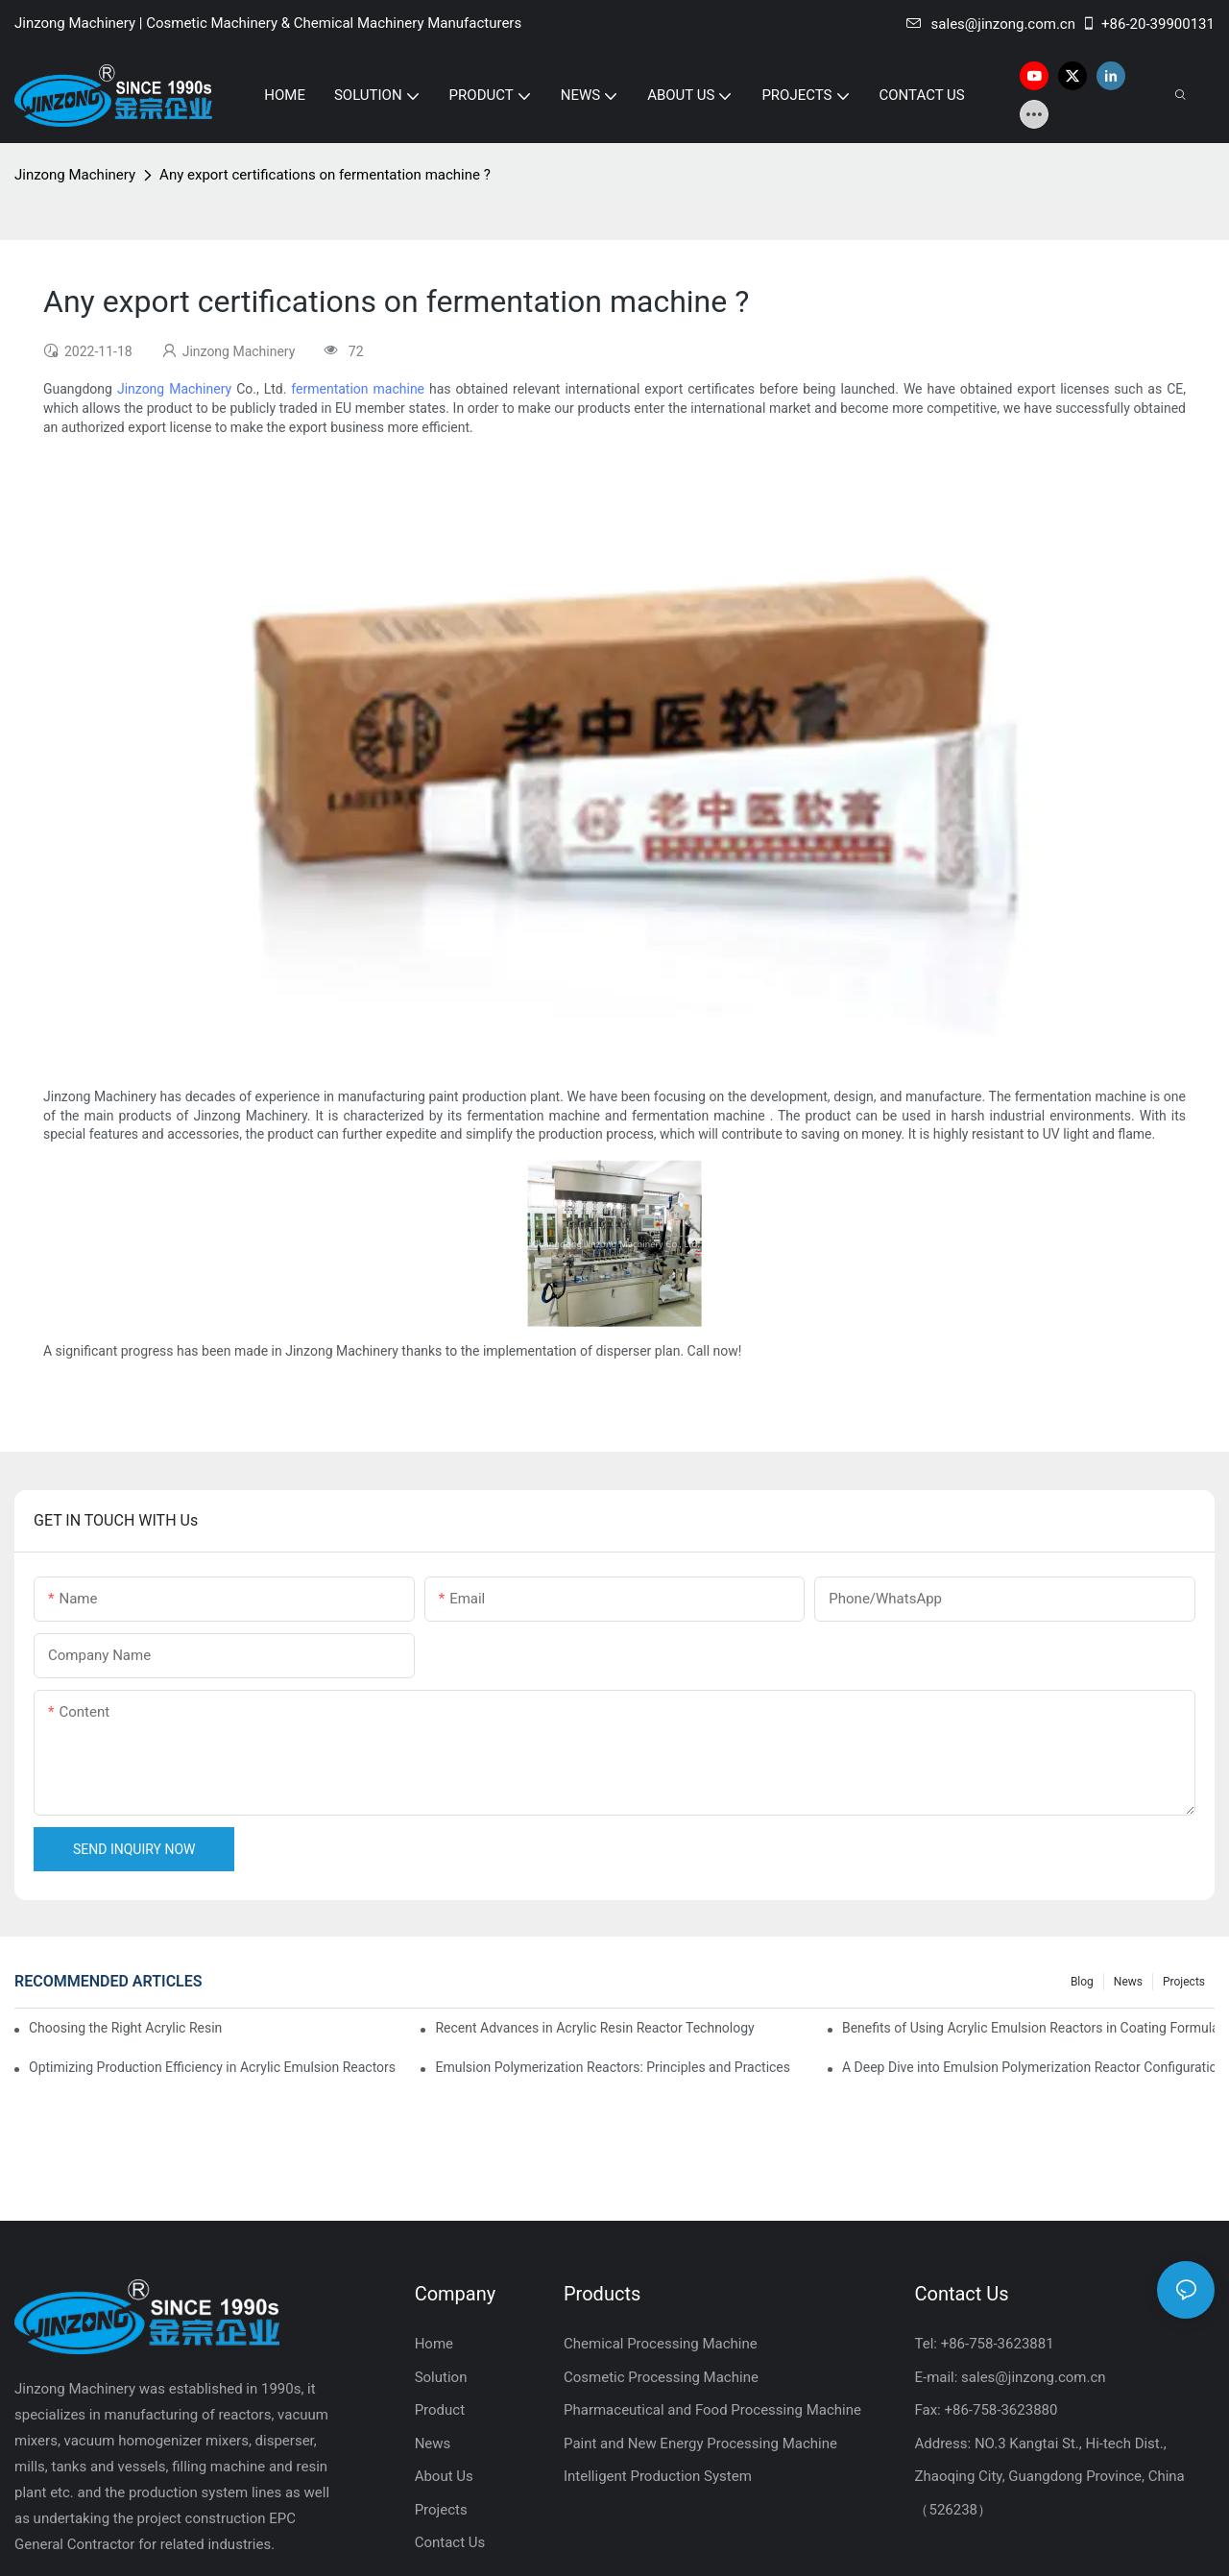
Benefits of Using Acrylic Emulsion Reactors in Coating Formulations (1028, 2027)
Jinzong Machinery (74, 174)
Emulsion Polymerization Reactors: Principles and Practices (612, 2067)
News (1128, 1981)
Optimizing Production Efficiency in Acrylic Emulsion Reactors (212, 2067)
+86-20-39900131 (1148, 24)
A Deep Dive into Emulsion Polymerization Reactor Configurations (1028, 2067)
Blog (1082, 1981)
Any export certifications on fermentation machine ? (325, 174)
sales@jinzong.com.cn (990, 24)
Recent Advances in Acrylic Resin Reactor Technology (594, 2027)
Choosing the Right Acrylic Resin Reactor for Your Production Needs (126, 2027)
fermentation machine (357, 389)
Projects (1184, 1981)
